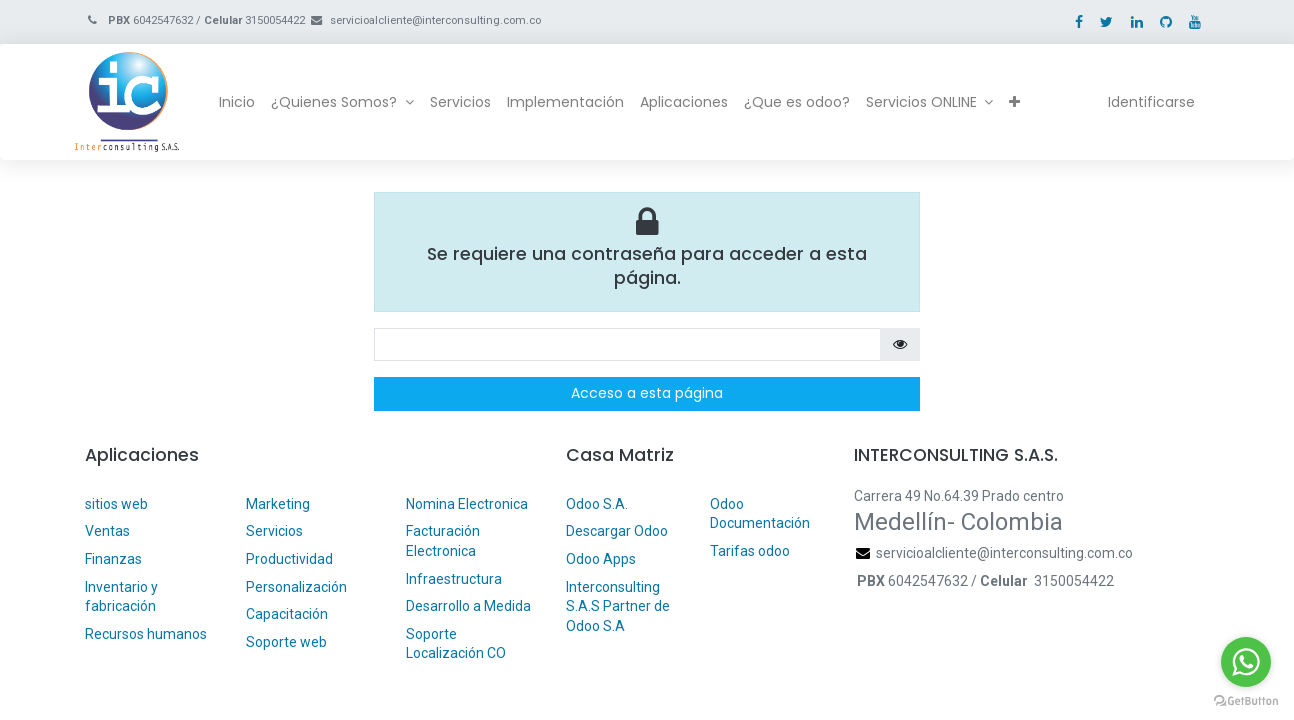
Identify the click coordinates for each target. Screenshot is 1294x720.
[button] (1025, 103)
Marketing (278, 504)
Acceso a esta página (647, 393)
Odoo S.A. (597, 504)
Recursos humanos (146, 634)
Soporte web (288, 642)
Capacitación (287, 614)
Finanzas (113, 559)
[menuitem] (248, 103)
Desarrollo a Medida (468, 606)
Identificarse (1141, 102)
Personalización (296, 587)
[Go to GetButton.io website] (1246, 700)
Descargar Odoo (617, 531)
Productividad (289, 559)
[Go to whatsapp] (1246, 662)
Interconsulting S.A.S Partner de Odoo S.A (618, 606)
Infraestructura (454, 579)
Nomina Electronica (468, 504)
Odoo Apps (601, 559)
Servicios (274, 531)
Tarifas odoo (750, 551)
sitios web (116, 504)
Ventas (107, 531)
